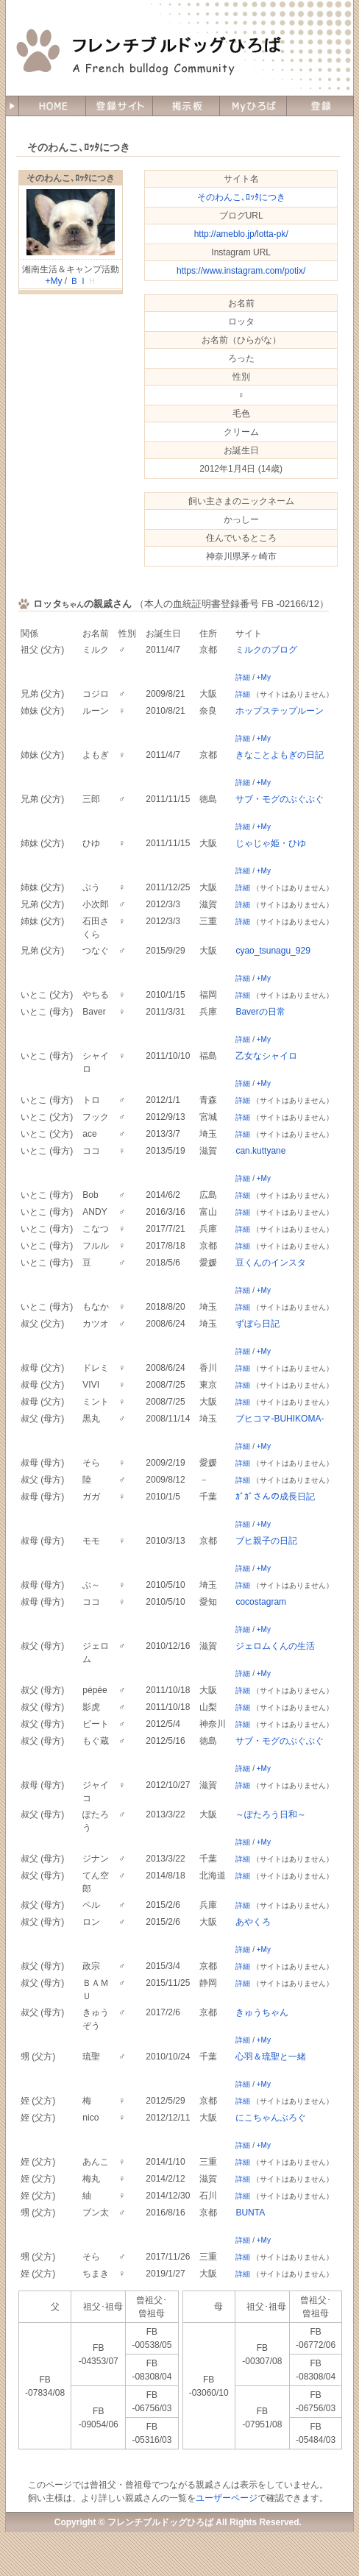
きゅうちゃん (261, 2012)
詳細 (242, 677)
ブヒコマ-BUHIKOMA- (279, 1418)
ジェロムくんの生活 (275, 1646)
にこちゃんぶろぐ (270, 2117)
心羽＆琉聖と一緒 (270, 2056)
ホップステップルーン (279, 711)
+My (53, 281)
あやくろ (253, 1922)
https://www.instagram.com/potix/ (241, 271)
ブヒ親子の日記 (266, 1541)
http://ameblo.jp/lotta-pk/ (241, 234)
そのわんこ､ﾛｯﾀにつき (70, 178)
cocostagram (260, 1602)
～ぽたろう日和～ (270, 1814)
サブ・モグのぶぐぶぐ (279, 799)
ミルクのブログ (266, 650)
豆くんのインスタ (270, 1262)
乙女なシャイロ (266, 1056)
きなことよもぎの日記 (279, 755)
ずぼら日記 (257, 1324)
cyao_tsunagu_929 (272, 950)
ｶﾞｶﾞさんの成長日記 (275, 1496)
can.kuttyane (260, 1151)
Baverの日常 (260, 1012)
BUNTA (249, 2212)
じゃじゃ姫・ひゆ (270, 843)
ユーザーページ (226, 2498)
